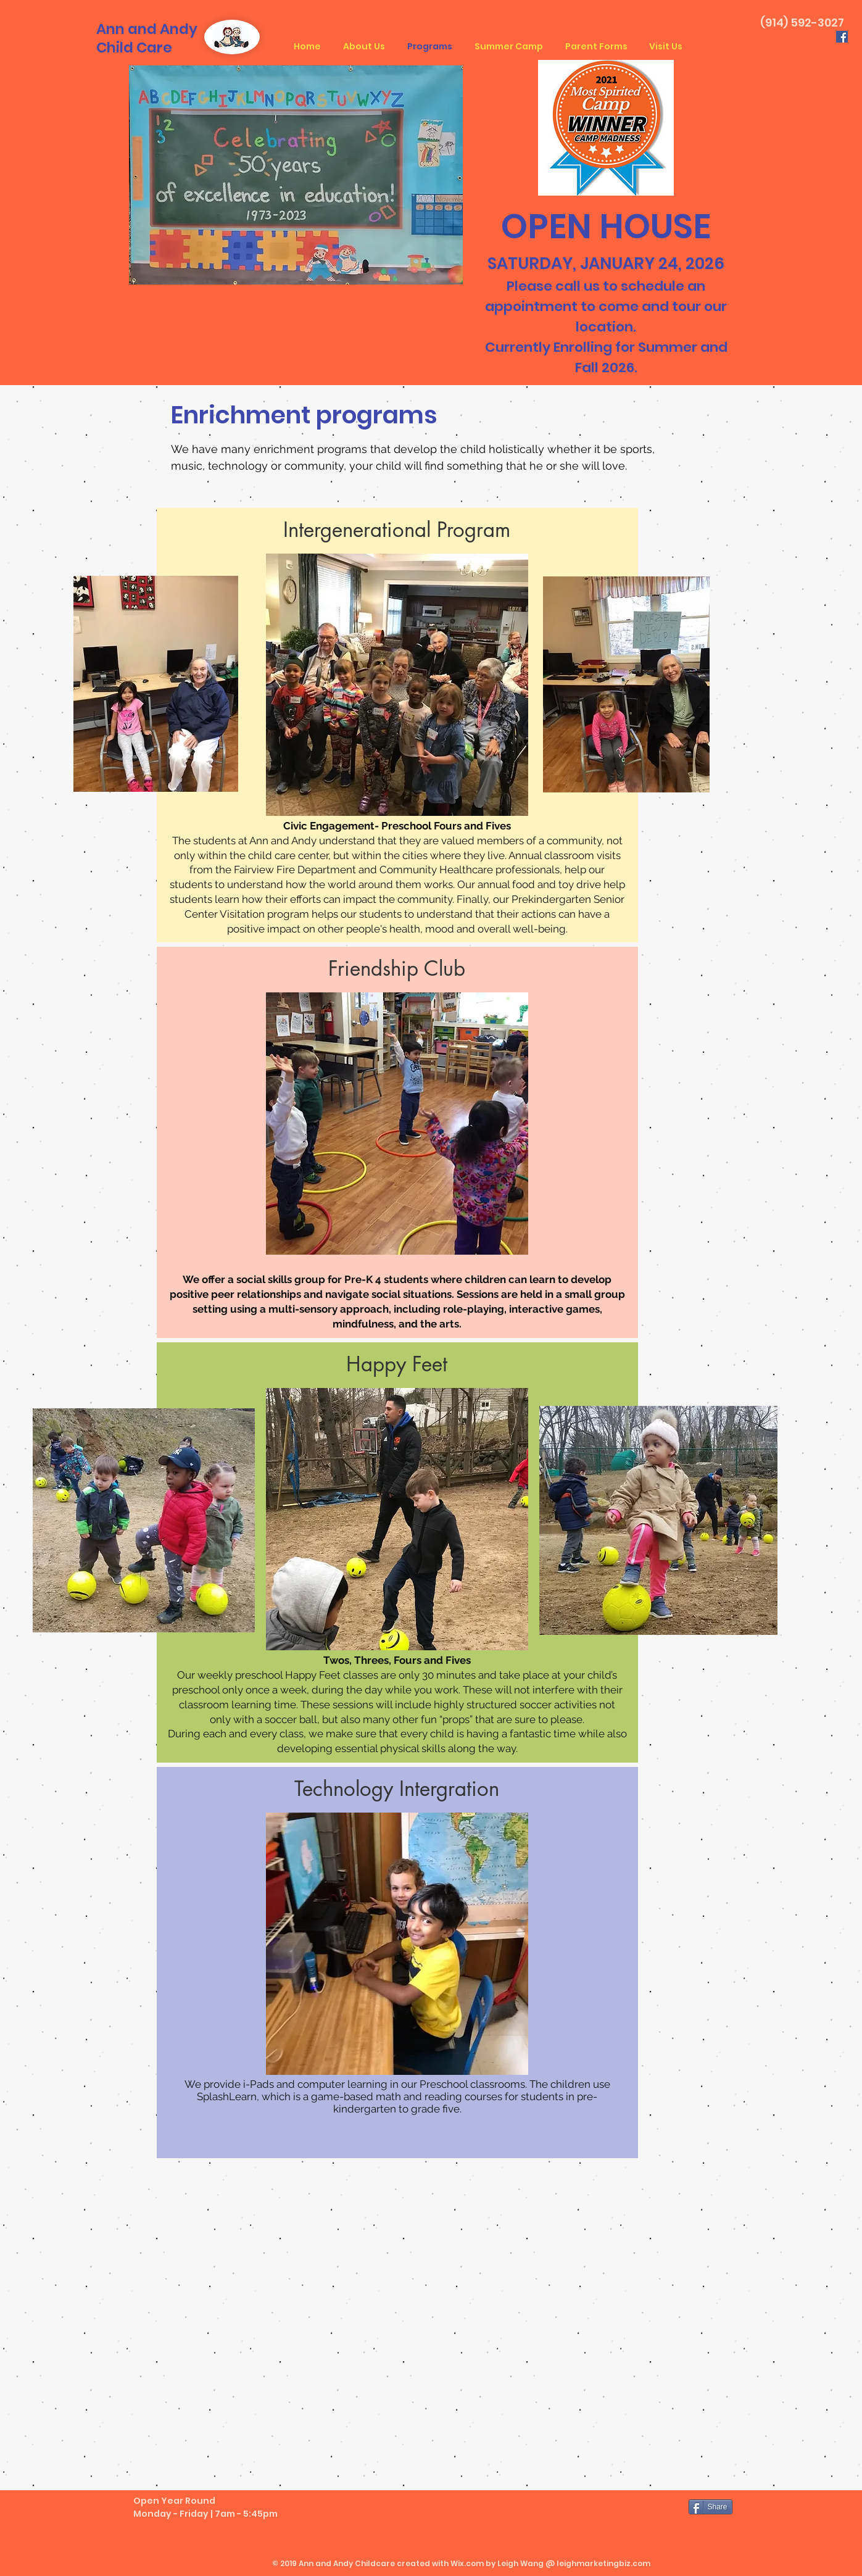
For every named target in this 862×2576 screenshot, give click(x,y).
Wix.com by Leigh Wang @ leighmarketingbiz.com (550, 2563)
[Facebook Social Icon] (842, 37)
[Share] (710, 2506)
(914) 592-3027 (802, 22)
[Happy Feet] (397, 1364)
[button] (397, 530)
